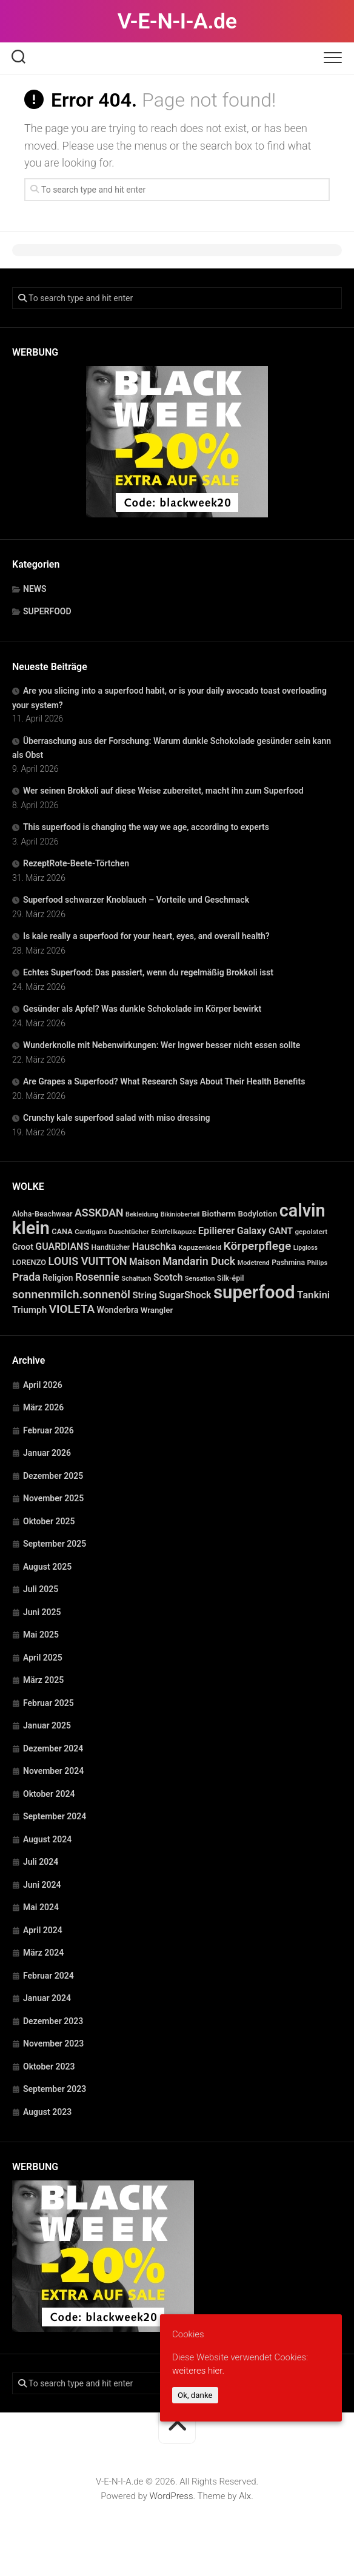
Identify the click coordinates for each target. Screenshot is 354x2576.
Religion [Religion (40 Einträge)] (57, 1278)
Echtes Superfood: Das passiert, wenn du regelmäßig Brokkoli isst (148, 972)
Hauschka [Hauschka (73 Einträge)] (154, 1246)
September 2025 (54, 1544)
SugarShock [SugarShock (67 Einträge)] (185, 1295)
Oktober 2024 (49, 1794)
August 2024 (47, 1839)
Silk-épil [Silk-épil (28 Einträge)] (230, 1278)
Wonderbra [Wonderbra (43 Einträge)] (118, 1310)
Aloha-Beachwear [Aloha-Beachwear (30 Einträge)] (42, 1213)
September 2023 (54, 2089)
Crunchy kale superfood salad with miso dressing (116, 1118)
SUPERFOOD (47, 611)
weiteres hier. (198, 2370)
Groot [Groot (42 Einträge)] (22, 1247)
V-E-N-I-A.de (177, 21)
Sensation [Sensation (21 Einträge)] (200, 1279)
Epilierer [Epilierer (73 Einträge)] (216, 1231)
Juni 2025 (42, 1612)
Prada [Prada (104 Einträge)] (26, 1276)
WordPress (171, 2496)
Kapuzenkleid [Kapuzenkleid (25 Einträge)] (199, 1247)
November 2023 (53, 2043)
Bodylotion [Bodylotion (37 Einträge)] (258, 1213)
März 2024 (43, 1952)
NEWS (35, 589)
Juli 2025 (40, 1589)
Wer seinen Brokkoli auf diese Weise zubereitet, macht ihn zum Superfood (163, 790)
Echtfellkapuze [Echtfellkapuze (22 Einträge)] (173, 1232)
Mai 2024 (41, 1907)
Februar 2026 (48, 1430)
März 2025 (43, 1680)
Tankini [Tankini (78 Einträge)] (313, 1295)
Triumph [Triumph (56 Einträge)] (29, 1309)
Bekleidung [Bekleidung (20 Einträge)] (141, 1214)
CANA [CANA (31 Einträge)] (62, 1231)
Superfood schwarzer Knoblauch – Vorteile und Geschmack (136, 900)
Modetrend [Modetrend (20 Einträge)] (254, 1263)
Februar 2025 (48, 1703)
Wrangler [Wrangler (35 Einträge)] (157, 1310)
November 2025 (53, 1498)
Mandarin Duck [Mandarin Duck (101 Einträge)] (198, 1261)
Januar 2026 (47, 1453)
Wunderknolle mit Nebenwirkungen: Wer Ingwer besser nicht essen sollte (161, 1045)
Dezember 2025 (53, 1476)
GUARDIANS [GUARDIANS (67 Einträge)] (62, 1246)
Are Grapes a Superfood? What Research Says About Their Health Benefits (164, 1081)
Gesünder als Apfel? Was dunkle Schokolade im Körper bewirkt (142, 1009)
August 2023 (47, 2112)
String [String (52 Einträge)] (144, 1295)
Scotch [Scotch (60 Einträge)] (168, 1277)
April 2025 (42, 1657)
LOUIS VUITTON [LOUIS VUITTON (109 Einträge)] (87, 1261)
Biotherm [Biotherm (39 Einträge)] (219, 1213)
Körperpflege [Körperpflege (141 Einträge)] (258, 1246)
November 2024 (53, 1771)
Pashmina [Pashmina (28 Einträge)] (288, 1262)
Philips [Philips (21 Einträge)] (317, 1263)
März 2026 (43, 1407)
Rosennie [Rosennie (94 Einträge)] (97, 1277)
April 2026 (42, 1385)
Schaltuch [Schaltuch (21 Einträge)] (136, 1279)
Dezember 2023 (53, 2021)
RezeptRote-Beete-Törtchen (76, 863)
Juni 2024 (42, 1885)
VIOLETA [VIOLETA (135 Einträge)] (72, 1309)
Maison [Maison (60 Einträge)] (145, 1261)
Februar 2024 (48, 1975)
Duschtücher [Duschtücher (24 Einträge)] (129, 1231)
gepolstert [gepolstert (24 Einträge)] (311, 1231)
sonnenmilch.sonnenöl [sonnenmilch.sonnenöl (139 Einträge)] (71, 1294)
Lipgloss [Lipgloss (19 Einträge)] (305, 1248)
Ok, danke (195, 2395)
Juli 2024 (40, 1862)
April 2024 (42, 1930)
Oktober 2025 (49, 1521)
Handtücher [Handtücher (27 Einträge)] (111, 1247)
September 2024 (54, 1816)
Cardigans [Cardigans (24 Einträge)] (91, 1231)
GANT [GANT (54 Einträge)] (281, 1231)
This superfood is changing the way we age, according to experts (146, 827)
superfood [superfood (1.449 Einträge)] (254, 1292)
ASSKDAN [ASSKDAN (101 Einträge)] (99, 1212)
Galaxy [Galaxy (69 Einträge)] (252, 1231)
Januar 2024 (47, 1998)
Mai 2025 (41, 1634)
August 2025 (47, 1567)
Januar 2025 (47, 1725)
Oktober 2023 (49, 2066)
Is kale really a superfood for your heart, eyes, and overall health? (146, 936)
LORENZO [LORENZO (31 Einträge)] (29, 1262)
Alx (245, 2496)
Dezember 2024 (53, 1748)
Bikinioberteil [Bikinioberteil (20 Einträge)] (180, 1214)
